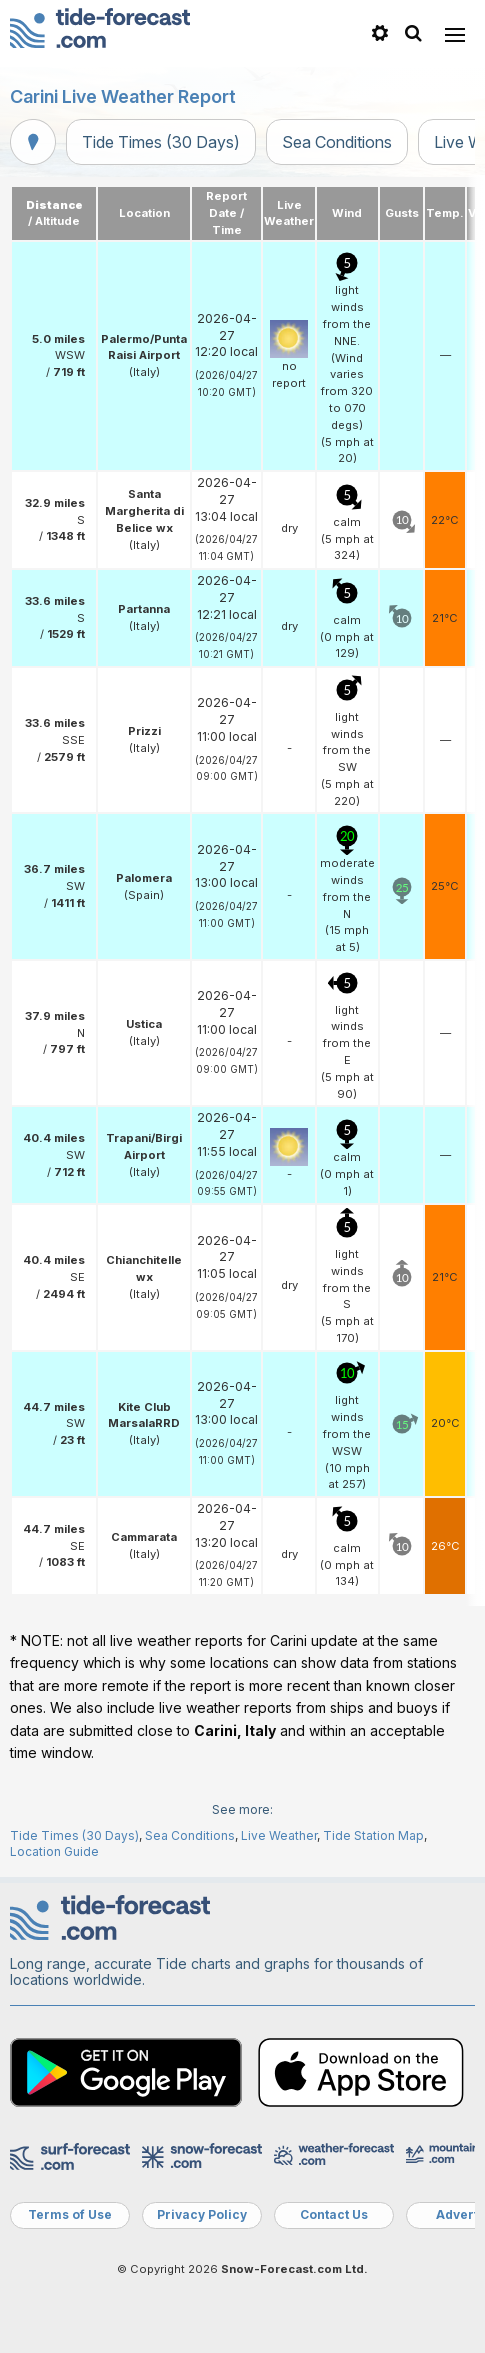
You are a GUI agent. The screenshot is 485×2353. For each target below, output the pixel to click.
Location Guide (54, 1851)
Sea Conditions (337, 142)
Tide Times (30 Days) (161, 142)
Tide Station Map (373, 1835)
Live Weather (279, 1835)
